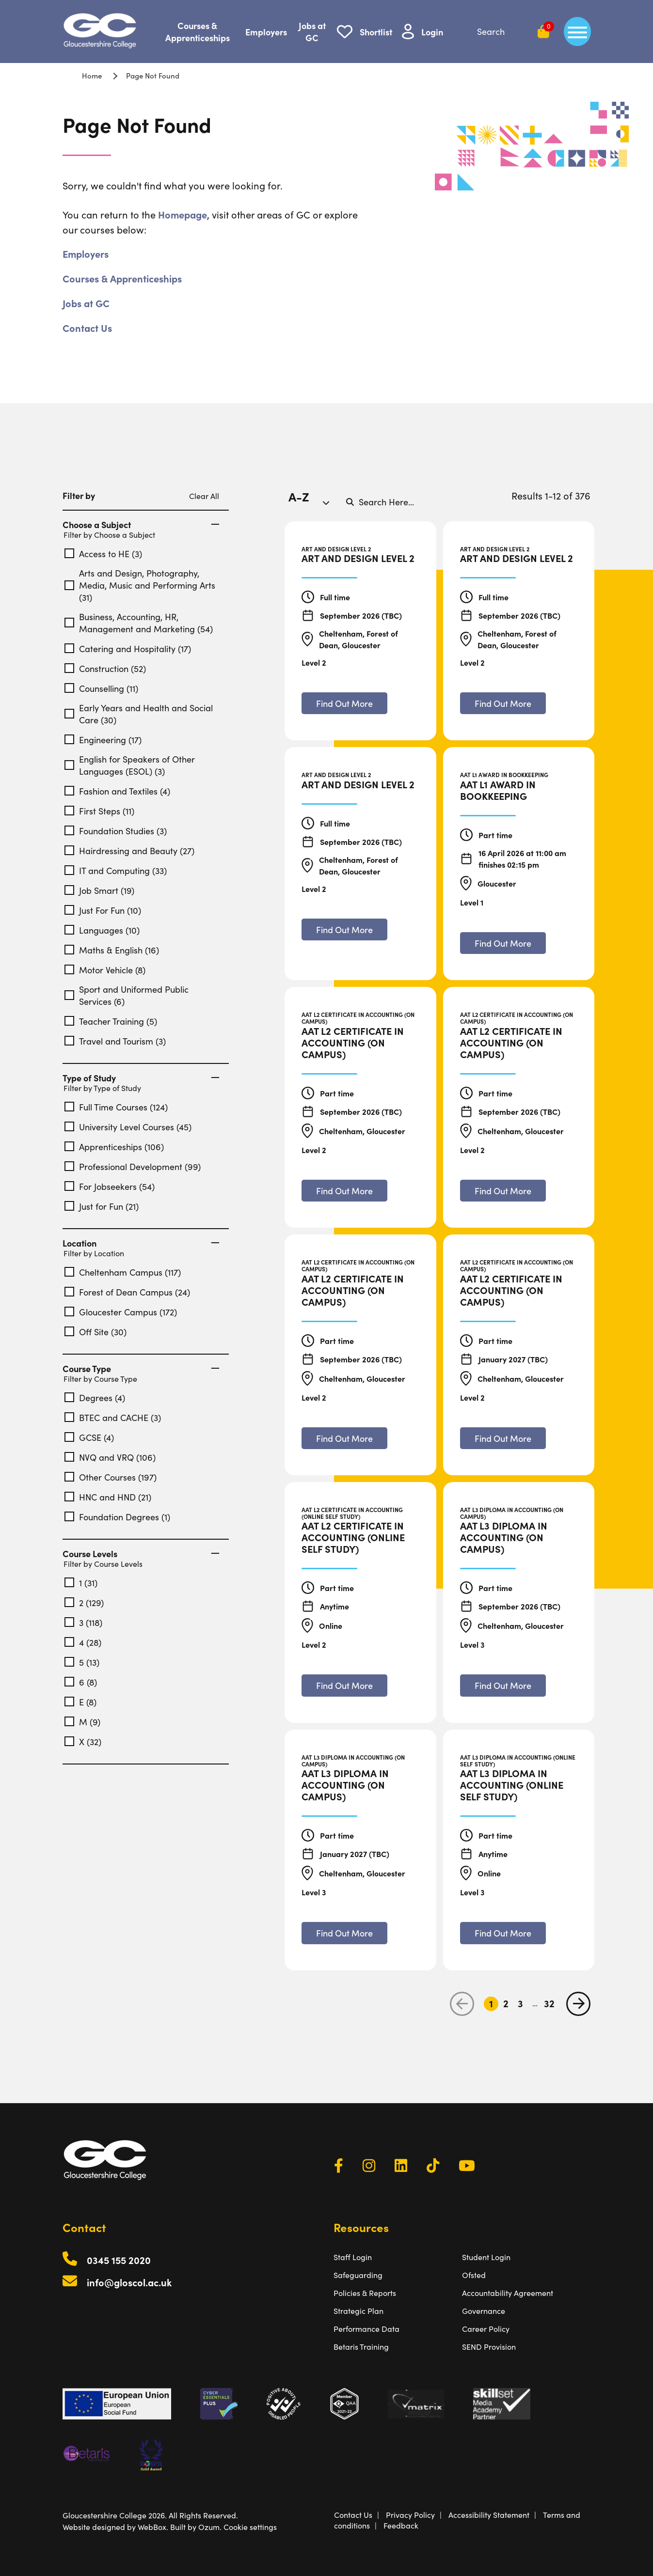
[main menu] (577, 31)
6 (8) (80, 1682)
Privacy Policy (410, 2514)
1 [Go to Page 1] (491, 2003)
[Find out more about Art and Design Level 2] (344, 703)
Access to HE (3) (103, 553)
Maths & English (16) (111, 950)
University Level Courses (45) (127, 1127)
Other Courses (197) (110, 1477)
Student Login (486, 2256)
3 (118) (83, 1622)
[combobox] (312, 501)
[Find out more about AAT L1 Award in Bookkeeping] (503, 943)
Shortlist (376, 32)
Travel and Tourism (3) (115, 1041)
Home (92, 75)
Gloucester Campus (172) (120, 1312)
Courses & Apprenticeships (197, 31)
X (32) (82, 1741)
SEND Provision (489, 2346)
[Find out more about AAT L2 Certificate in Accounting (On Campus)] (344, 1191)
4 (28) (82, 1642)
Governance (483, 2310)
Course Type (141, 1368)
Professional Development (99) (132, 1166)
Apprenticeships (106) (114, 1146)
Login (432, 32)
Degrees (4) (94, 1397)
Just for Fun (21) (101, 1206)
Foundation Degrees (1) (117, 1517)
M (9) (82, 1722)
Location (141, 1243)
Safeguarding (358, 2274)
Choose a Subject (141, 524)
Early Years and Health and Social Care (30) (138, 714)
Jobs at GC (312, 31)
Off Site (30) (95, 1332)
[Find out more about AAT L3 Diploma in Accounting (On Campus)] (503, 1685)
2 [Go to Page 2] (506, 2003)
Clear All (204, 495)
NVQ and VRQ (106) (110, 1457)
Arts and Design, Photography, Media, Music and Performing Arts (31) (139, 585)
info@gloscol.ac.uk (129, 2282)
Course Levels (141, 1553)
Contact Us (87, 327)
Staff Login (353, 2256)
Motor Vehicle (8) (104, 970)
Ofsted (474, 2274)
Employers (266, 32)
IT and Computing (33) (115, 870)
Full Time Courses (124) (116, 1107)
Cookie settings (250, 2526)
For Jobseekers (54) (109, 1186)
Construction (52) (105, 668)
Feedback (400, 2525)
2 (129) (84, 1602)
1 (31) (80, 1583)
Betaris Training (361, 2346)
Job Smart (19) (99, 890)
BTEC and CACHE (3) (112, 1417)
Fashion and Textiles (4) (117, 791)
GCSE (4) (89, 1437)
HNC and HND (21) (107, 1497)
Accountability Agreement (507, 2292)
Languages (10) (102, 930)
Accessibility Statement (488, 2514)
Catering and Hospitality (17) (127, 648)
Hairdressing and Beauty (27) (129, 850)
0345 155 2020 (119, 2259)
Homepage (182, 214)
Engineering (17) (103, 740)
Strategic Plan (358, 2310)
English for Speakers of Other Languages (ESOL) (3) (129, 765)
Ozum (209, 2526)
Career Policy (486, 2328)
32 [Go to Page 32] (549, 2003)
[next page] (578, 2004)
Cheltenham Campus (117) (122, 1272)
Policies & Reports (365, 2292)
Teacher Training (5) (110, 1021)
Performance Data (366, 2328)
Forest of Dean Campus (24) (127, 1292)
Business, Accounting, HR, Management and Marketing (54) (138, 622)
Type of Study (141, 1078)
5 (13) (81, 1662)
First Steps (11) (99, 811)
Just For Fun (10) (102, 910)
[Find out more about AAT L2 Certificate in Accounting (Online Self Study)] (344, 1685)
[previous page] (462, 2004)
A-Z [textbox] (298, 496)
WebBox (152, 2526)
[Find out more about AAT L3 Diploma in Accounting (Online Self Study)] (503, 1933)
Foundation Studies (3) (115, 831)
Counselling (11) (101, 688)
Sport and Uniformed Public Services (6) (126, 995)
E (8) (80, 1702)
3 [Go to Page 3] (520, 2003)
